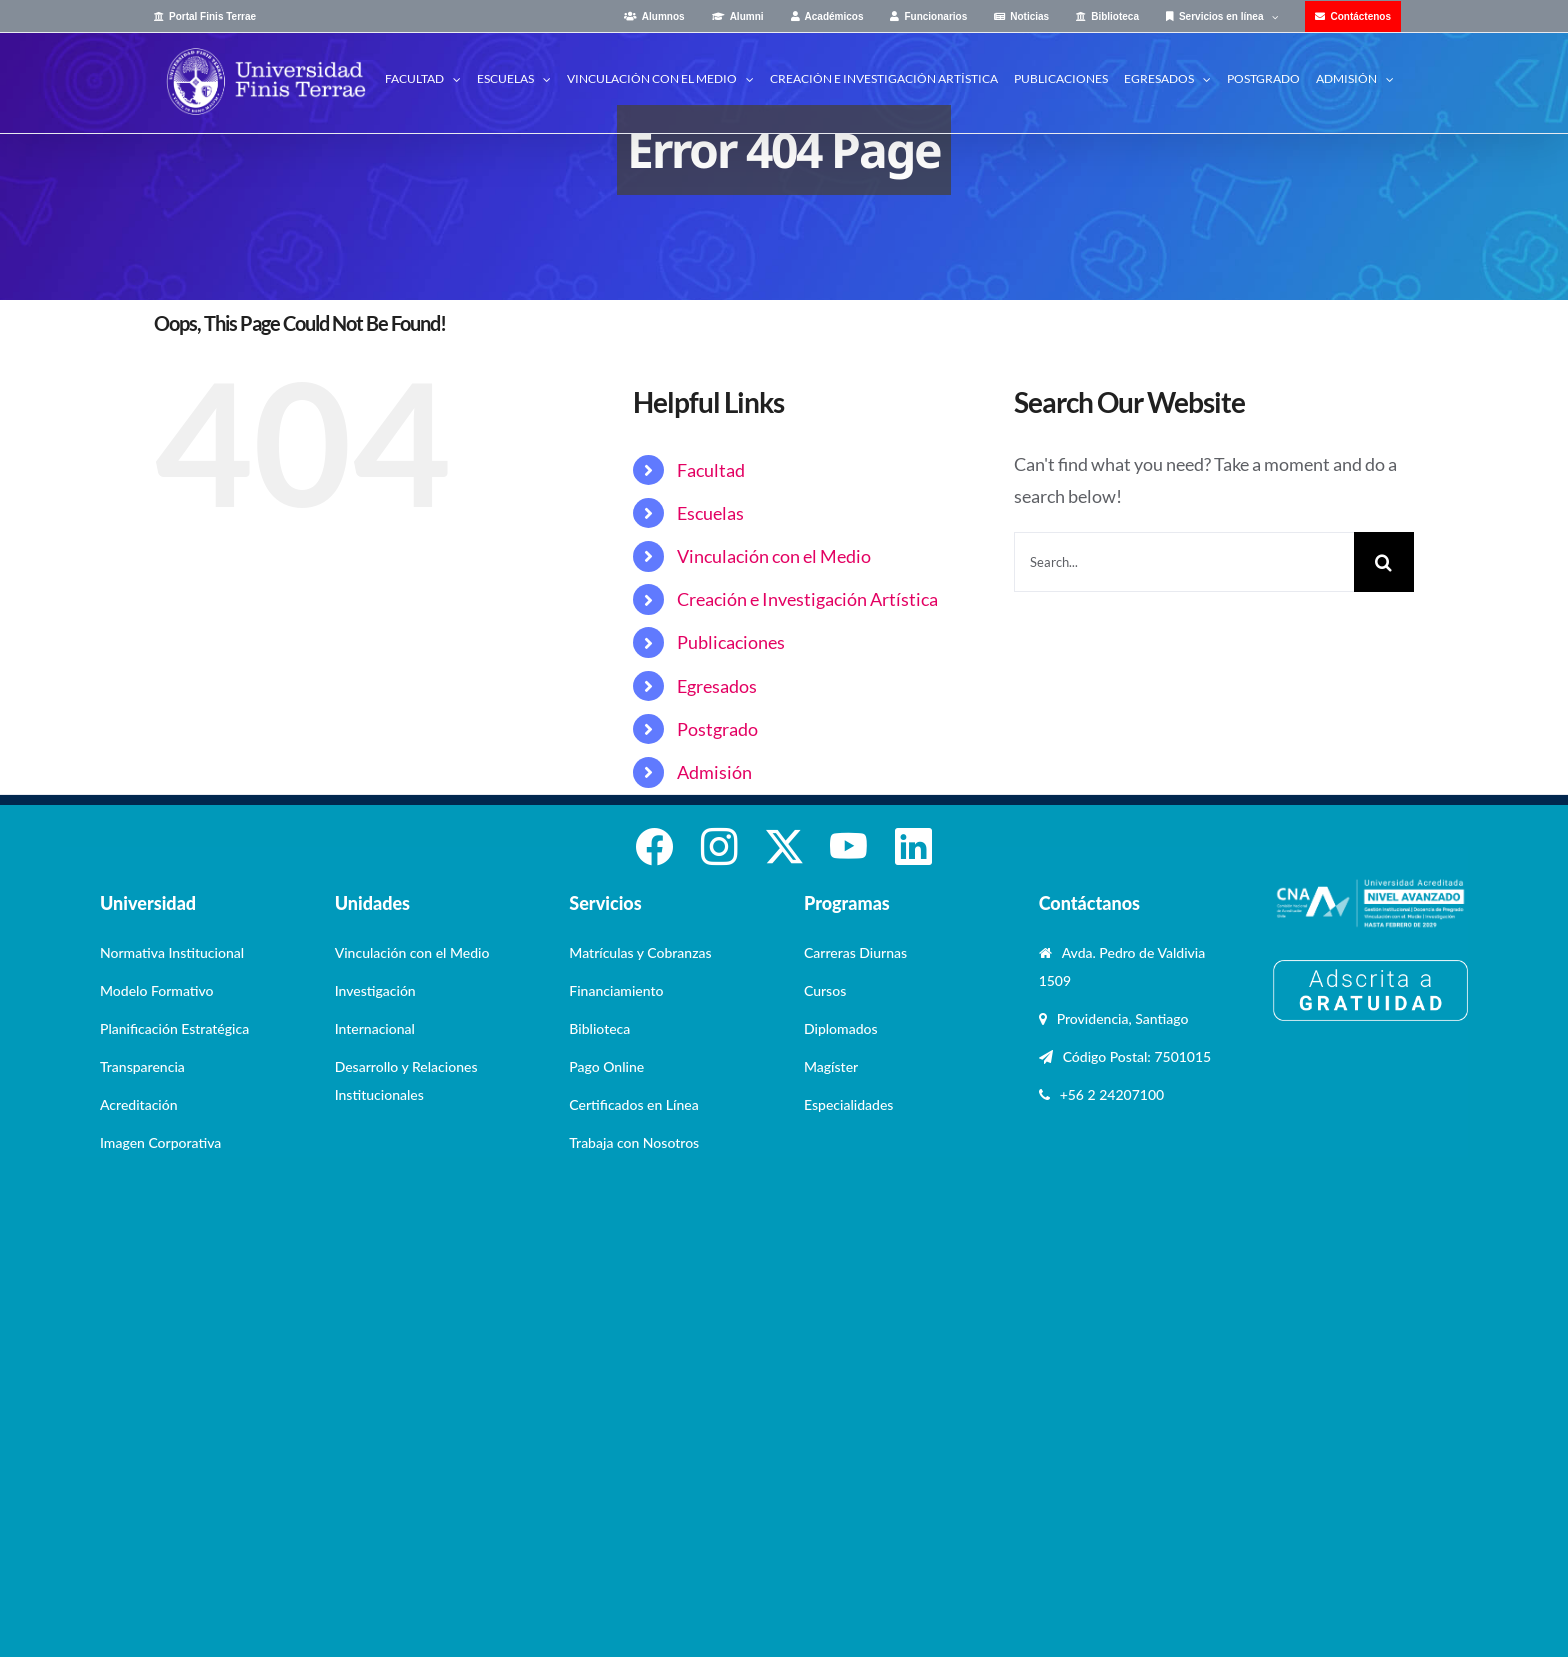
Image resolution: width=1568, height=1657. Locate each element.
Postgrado (717, 729)
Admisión (714, 772)
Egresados (717, 686)
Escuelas (710, 513)
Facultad (711, 470)
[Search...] (1184, 562)
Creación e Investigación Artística (807, 599)
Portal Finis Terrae (212, 16)
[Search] (1384, 562)
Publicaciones (731, 642)
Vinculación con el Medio (774, 556)
